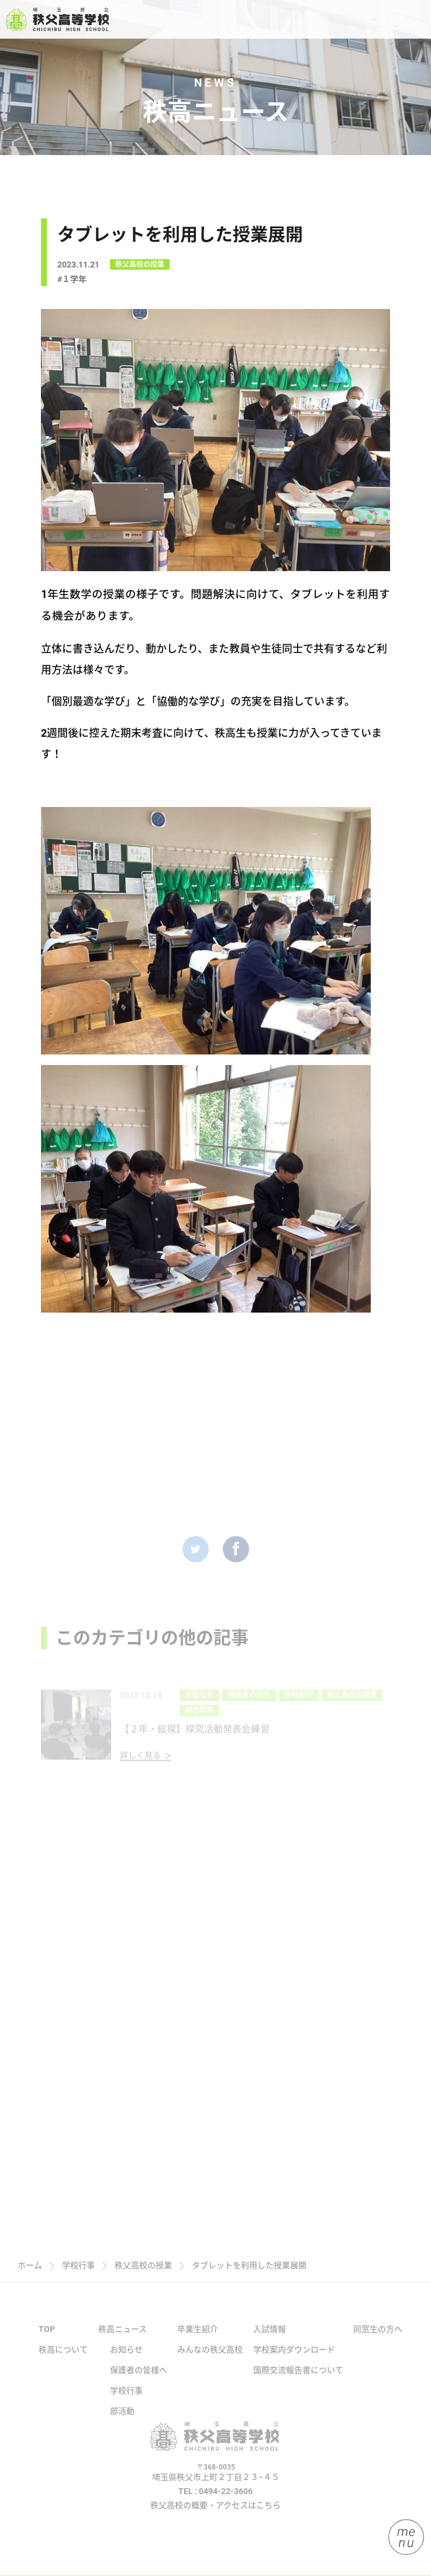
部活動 (122, 2421)
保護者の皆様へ (138, 2380)
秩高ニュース (122, 2339)
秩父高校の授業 (139, 268)
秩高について (63, 2359)
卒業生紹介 (197, 2339)
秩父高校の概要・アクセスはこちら (215, 2515)
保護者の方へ (249, 1712)
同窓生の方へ (377, 2339)
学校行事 (126, 2400)
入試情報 (269, 2339)
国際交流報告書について (298, 2380)
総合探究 (199, 1727)
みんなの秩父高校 (210, 2359)
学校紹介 (299, 1712)
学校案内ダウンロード (294, 2359)
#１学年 (72, 282)
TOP (47, 2339)
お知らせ (199, 1712)
